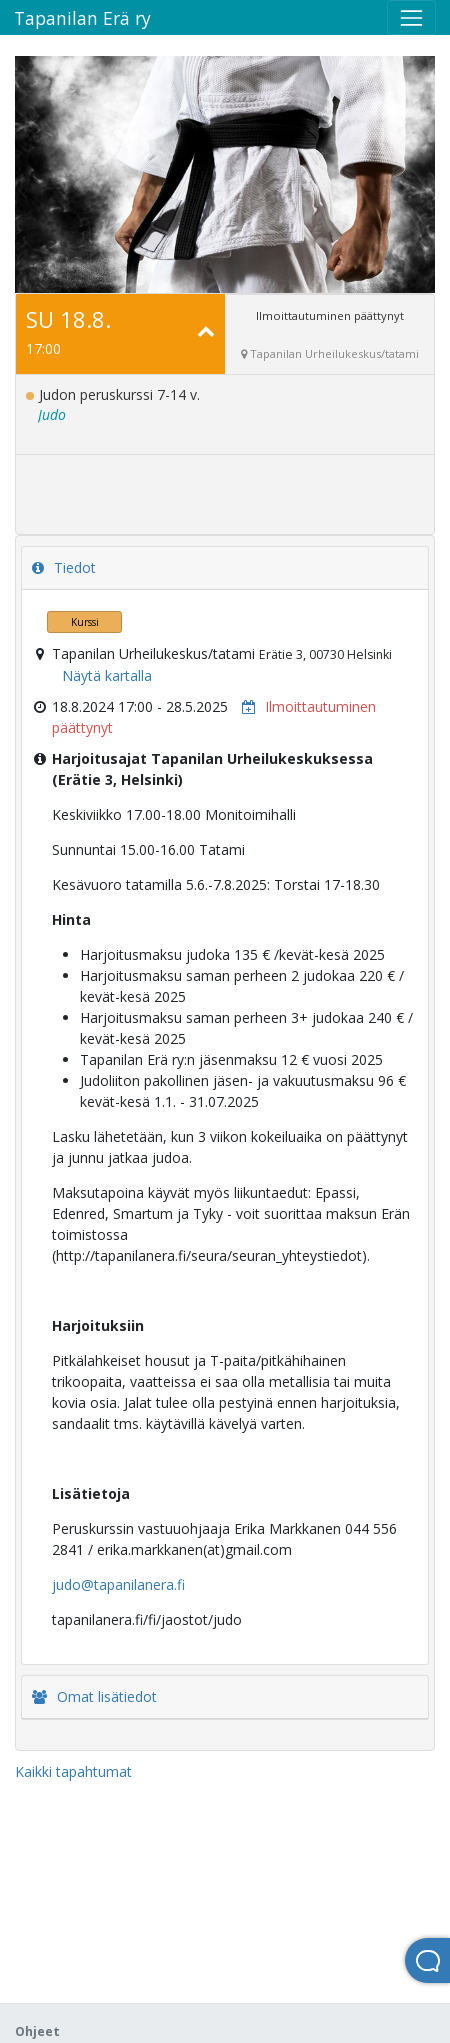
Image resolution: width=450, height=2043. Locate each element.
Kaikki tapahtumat (73, 1771)
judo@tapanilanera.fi (118, 1584)
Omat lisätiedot (94, 1696)
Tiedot (64, 567)
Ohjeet (37, 2031)
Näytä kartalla (107, 675)
